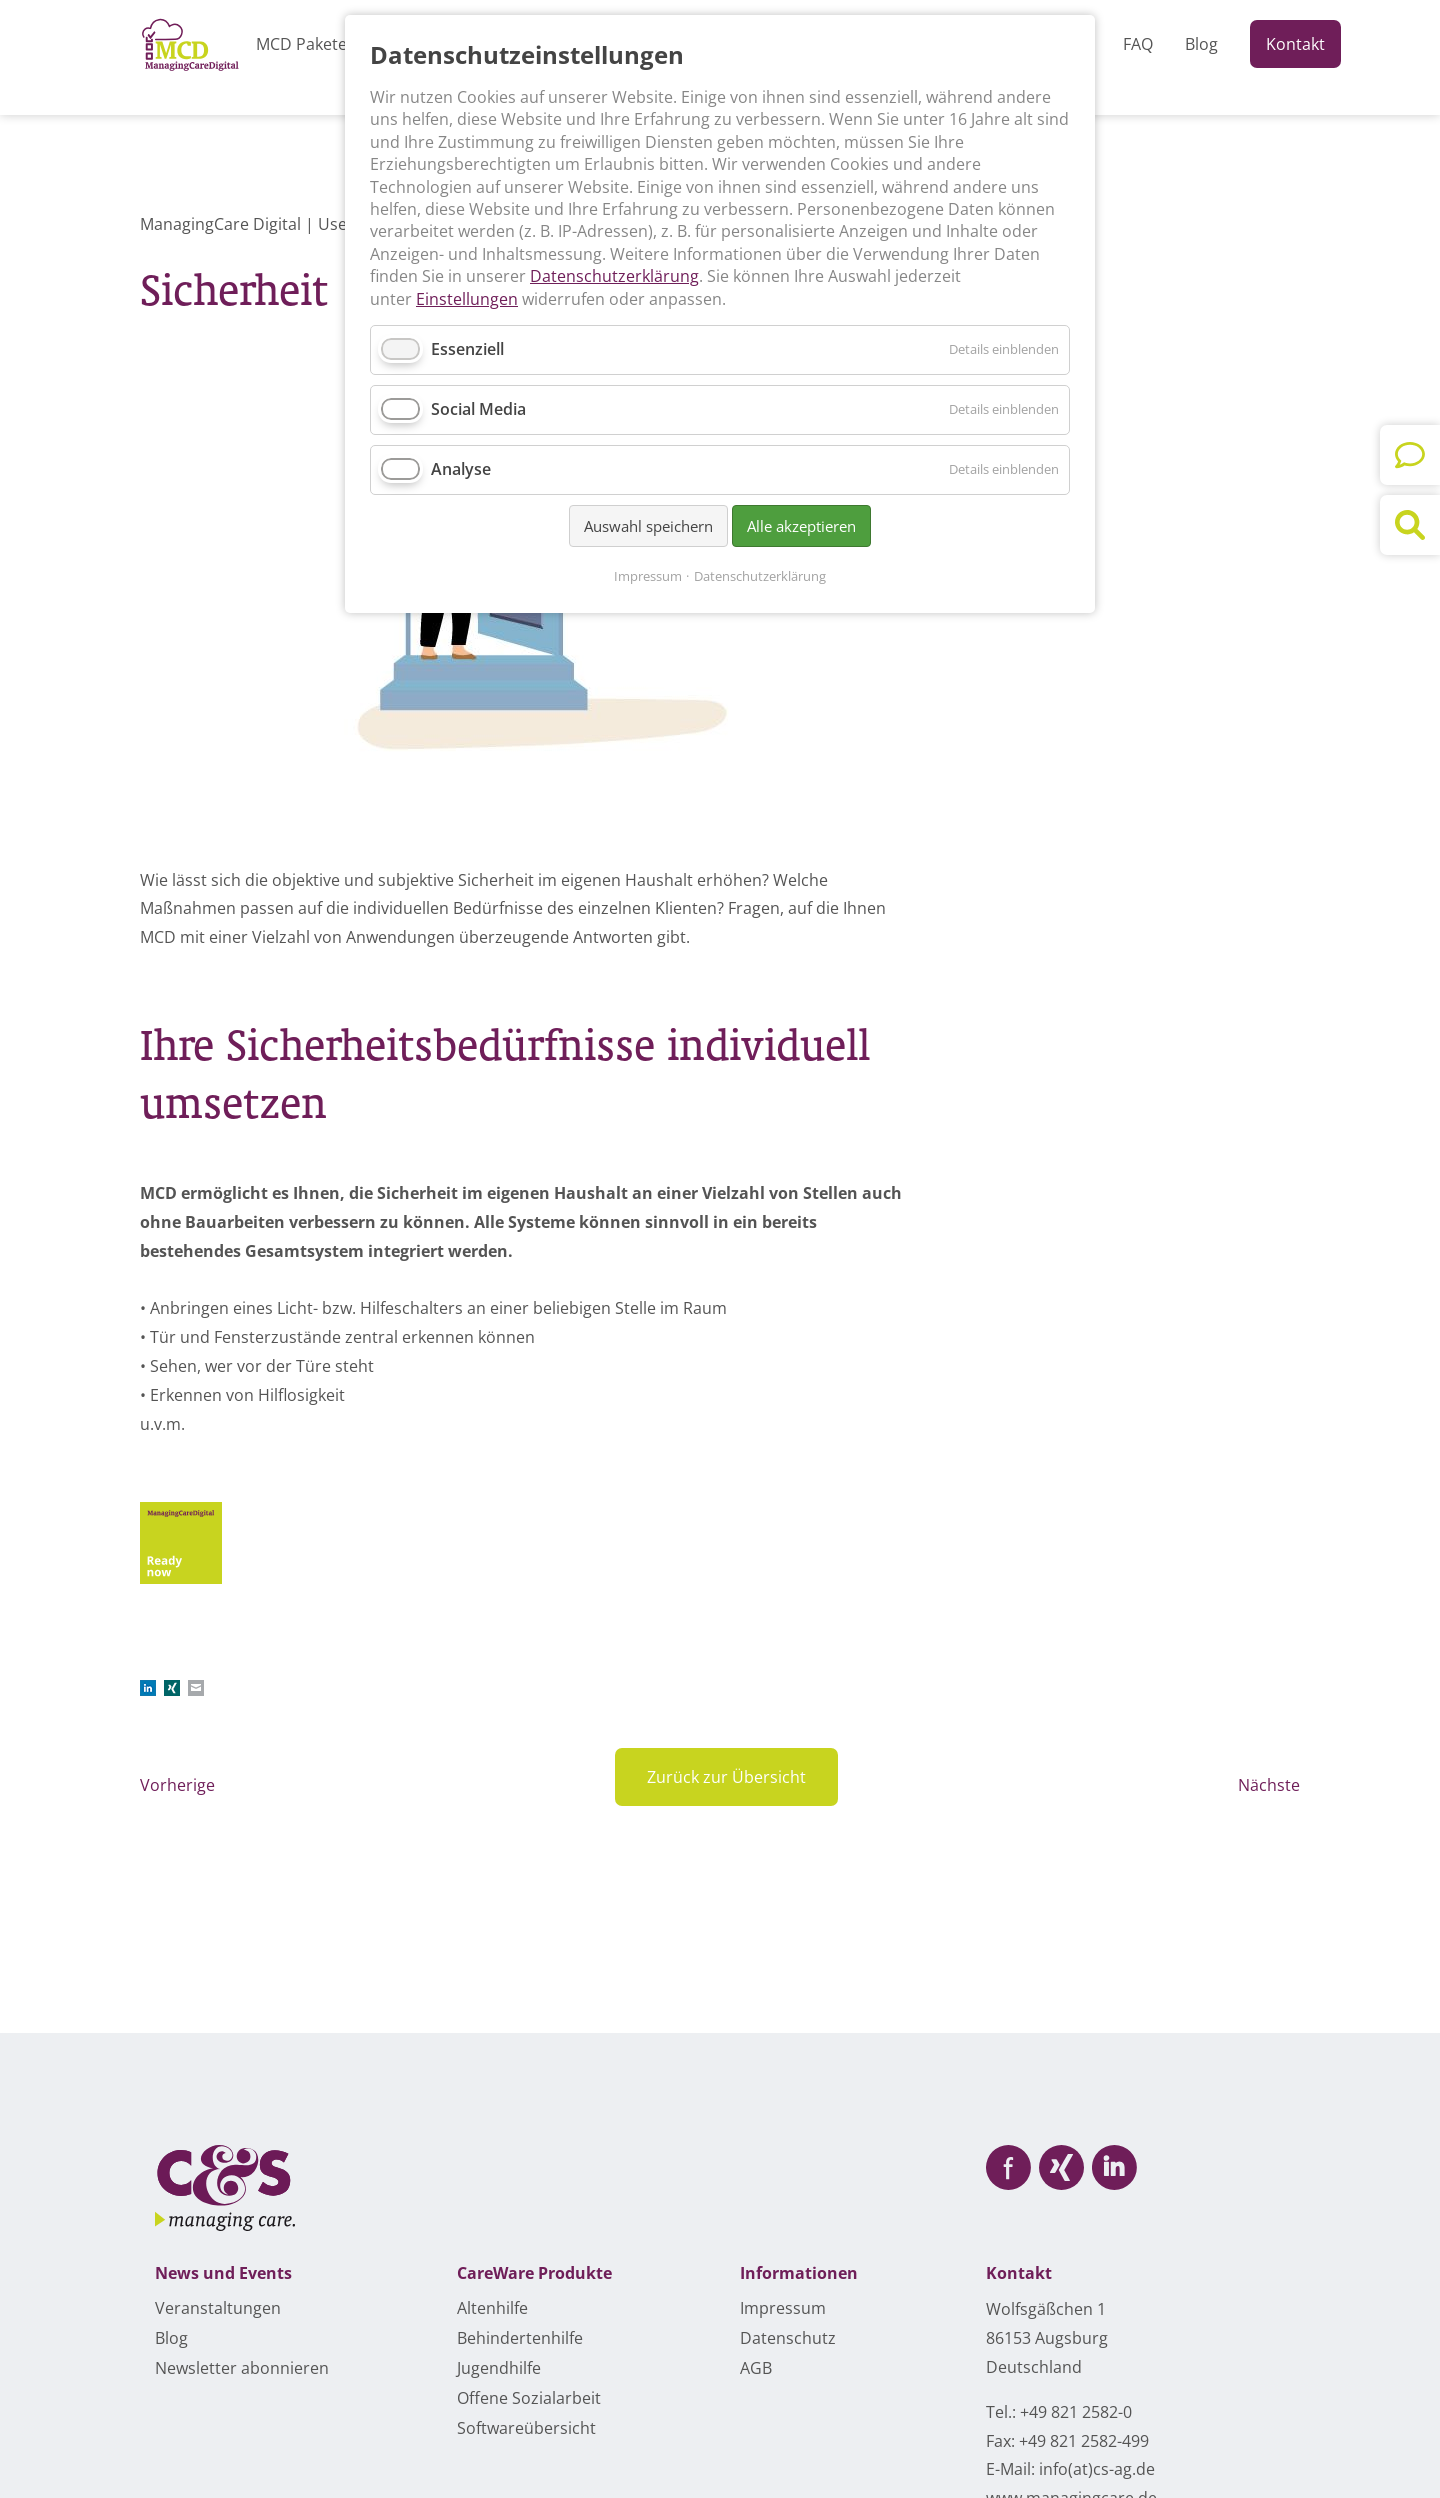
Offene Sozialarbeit (529, 2398)
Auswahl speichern (648, 526)
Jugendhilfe (499, 2368)
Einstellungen (467, 299)
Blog (171, 2338)
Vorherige (177, 1785)
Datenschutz (788, 2338)
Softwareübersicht (526, 2428)
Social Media (478, 409)
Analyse (461, 469)
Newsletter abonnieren (242, 2368)
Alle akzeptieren (801, 526)
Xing (172, 1688)
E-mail (196, 1688)
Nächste (1269, 1785)
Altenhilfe (492, 2308)
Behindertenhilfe (520, 2338)
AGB (756, 2368)
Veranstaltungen (218, 2308)
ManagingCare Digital (220, 224)
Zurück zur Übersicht (726, 1777)
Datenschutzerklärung (614, 276)
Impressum (648, 576)
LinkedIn (148, 1688)
